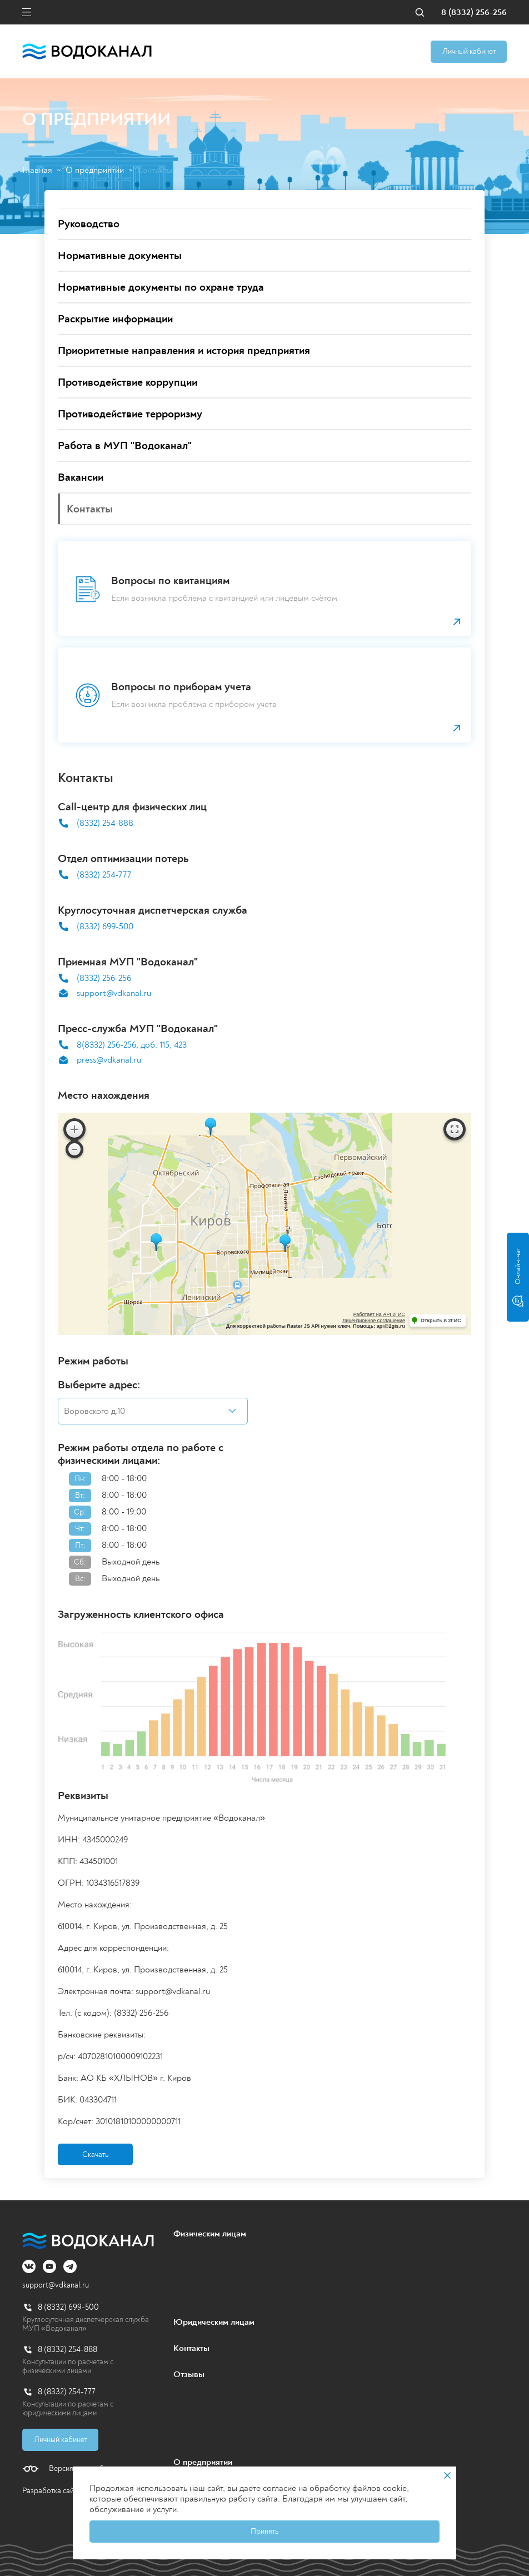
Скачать (95, 2154)
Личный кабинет (469, 51)
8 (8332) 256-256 (474, 12)
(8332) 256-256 (104, 978)
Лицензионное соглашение (373, 1320)
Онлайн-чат (517, 1277)
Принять (264, 2531)
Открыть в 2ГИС (441, 1320)
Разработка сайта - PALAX (66, 2490)
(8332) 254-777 (104, 875)
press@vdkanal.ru (109, 1060)
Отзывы (188, 2374)
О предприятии (95, 170)
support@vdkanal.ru (114, 993)
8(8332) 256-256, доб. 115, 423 (132, 1045)
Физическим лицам (209, 2233)
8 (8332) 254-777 (67, 2391)
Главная (37, 170)
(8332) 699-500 (105, 926)
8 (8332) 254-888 (67, 2349)
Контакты (191, 2348)
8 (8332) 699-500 (68, 2307)
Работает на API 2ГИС (379, 1314)
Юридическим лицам (213, 2322)
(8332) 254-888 (105, 823)
